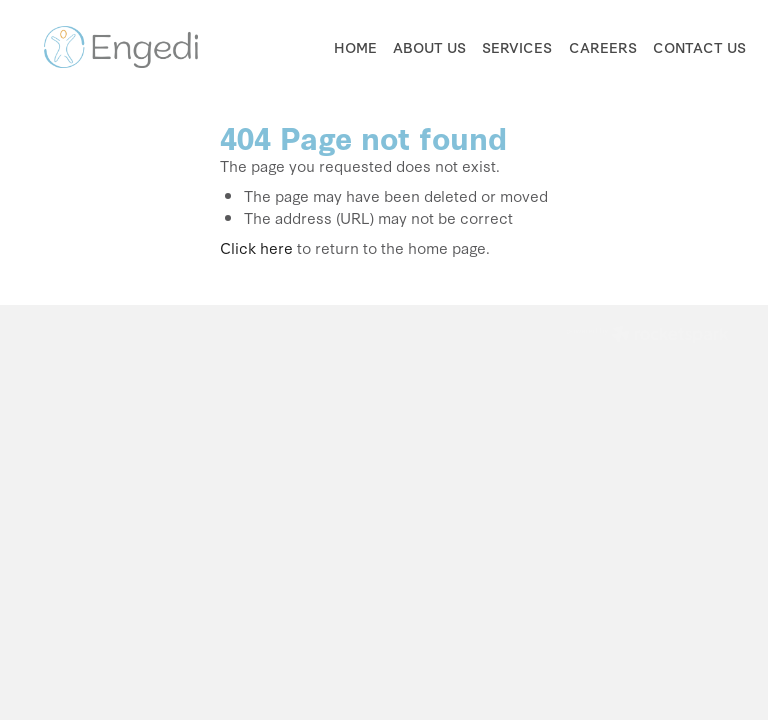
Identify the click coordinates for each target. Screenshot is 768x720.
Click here (256, 247)
